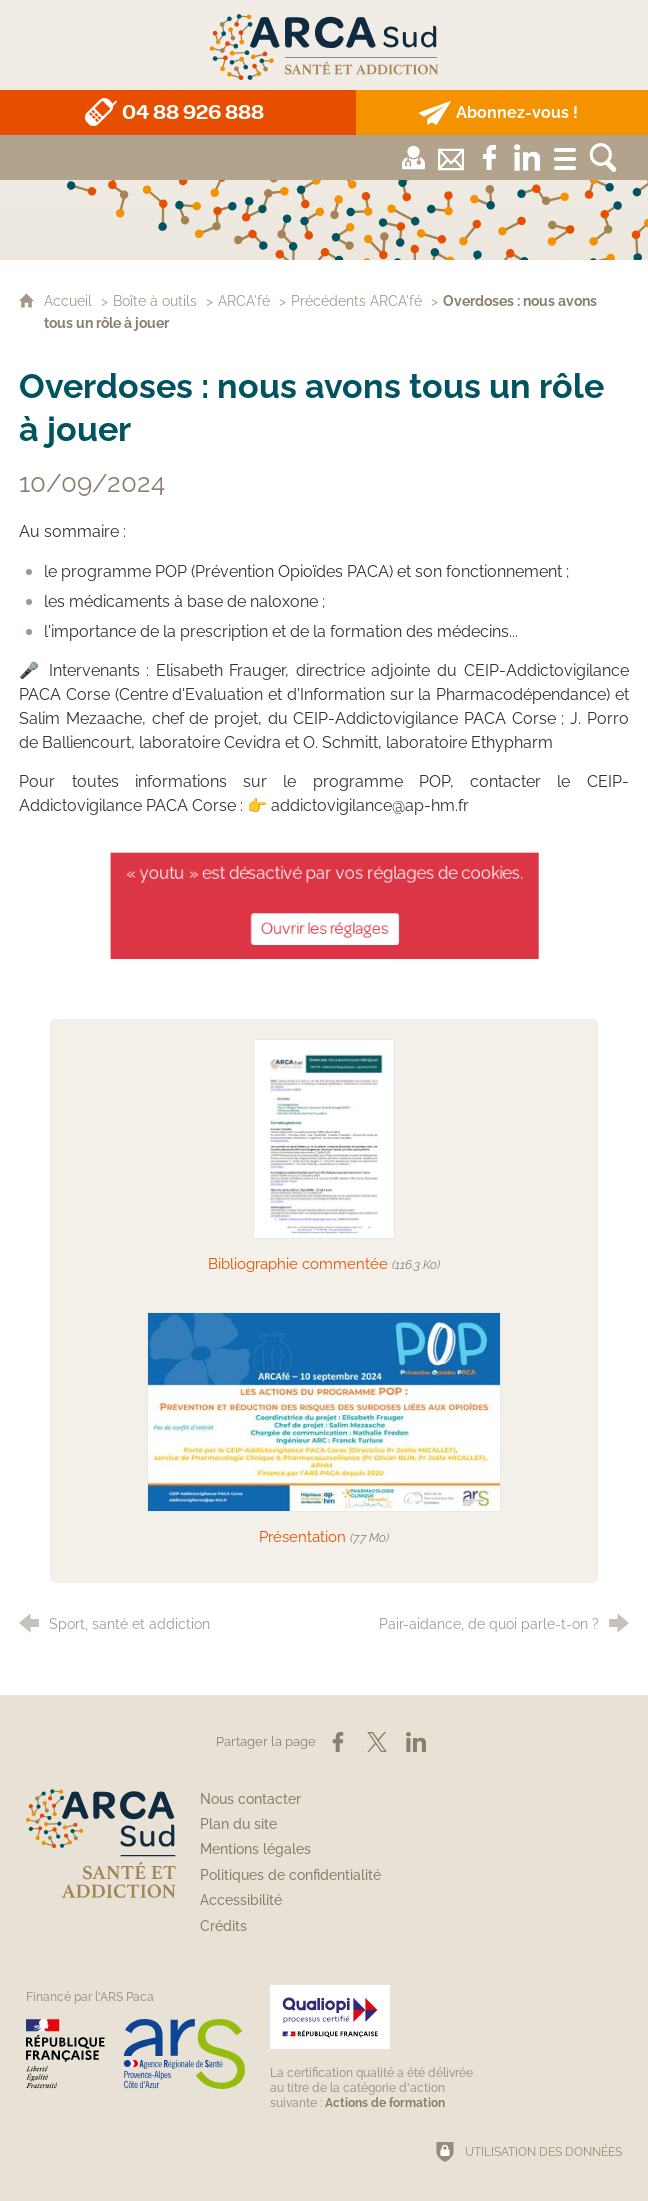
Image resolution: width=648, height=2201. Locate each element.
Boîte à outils (155, 300)
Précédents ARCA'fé (356, 300)
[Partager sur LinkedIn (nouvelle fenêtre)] (416, 1742)
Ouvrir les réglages (324, 926)
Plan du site (238, 1824)
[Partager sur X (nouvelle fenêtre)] (377, 1742)
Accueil (70, 300)
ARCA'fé (244, 300)
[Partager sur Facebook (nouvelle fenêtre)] (338, 1742)
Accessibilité (241, 1900)
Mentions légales (255, 1849)
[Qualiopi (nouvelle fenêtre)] (375, 2047)
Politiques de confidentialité (290, 1875)
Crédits (223, 1926)
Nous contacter (250, 1799)
